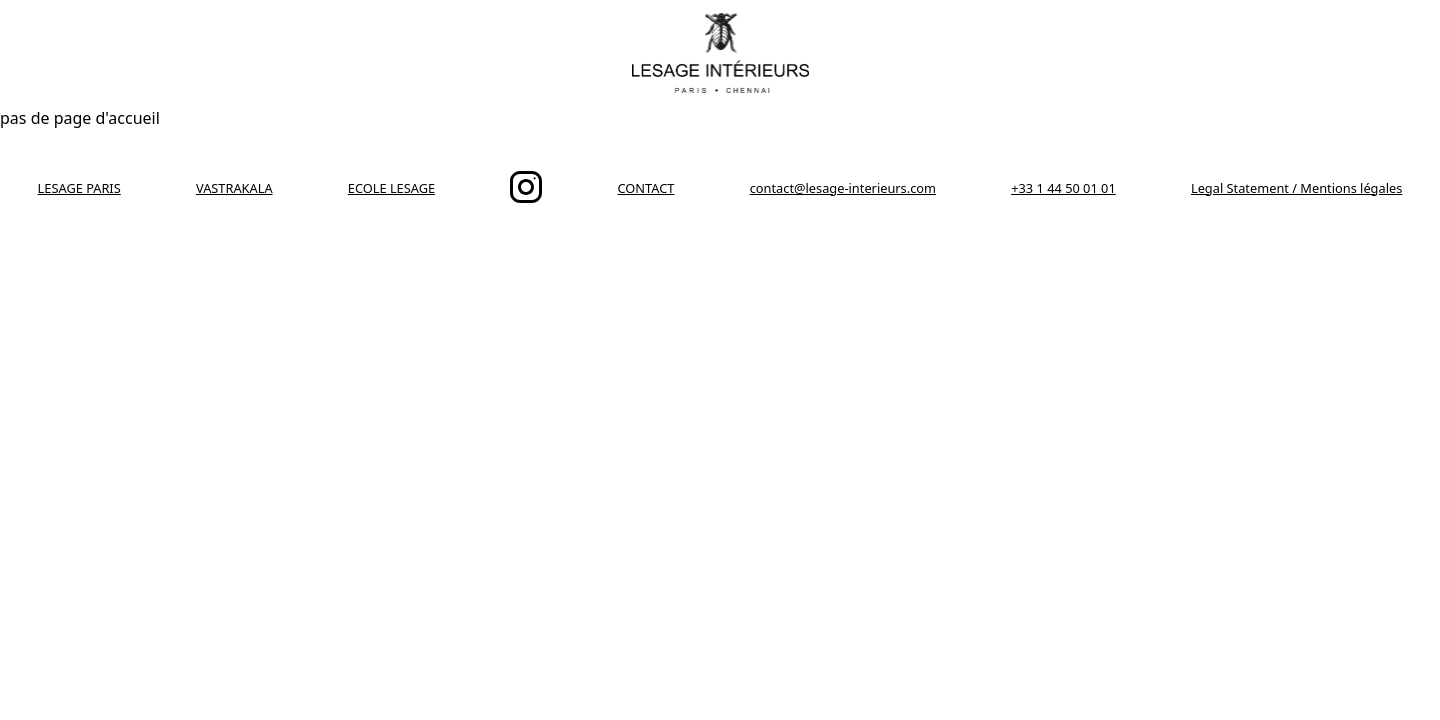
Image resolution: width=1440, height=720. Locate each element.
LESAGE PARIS (79, 188)
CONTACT (646, 188)
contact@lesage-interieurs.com (843, 188)
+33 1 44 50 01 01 (1063, 188)
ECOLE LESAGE (391, 188)
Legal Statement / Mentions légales (1296, 188)
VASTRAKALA (234, 188)
